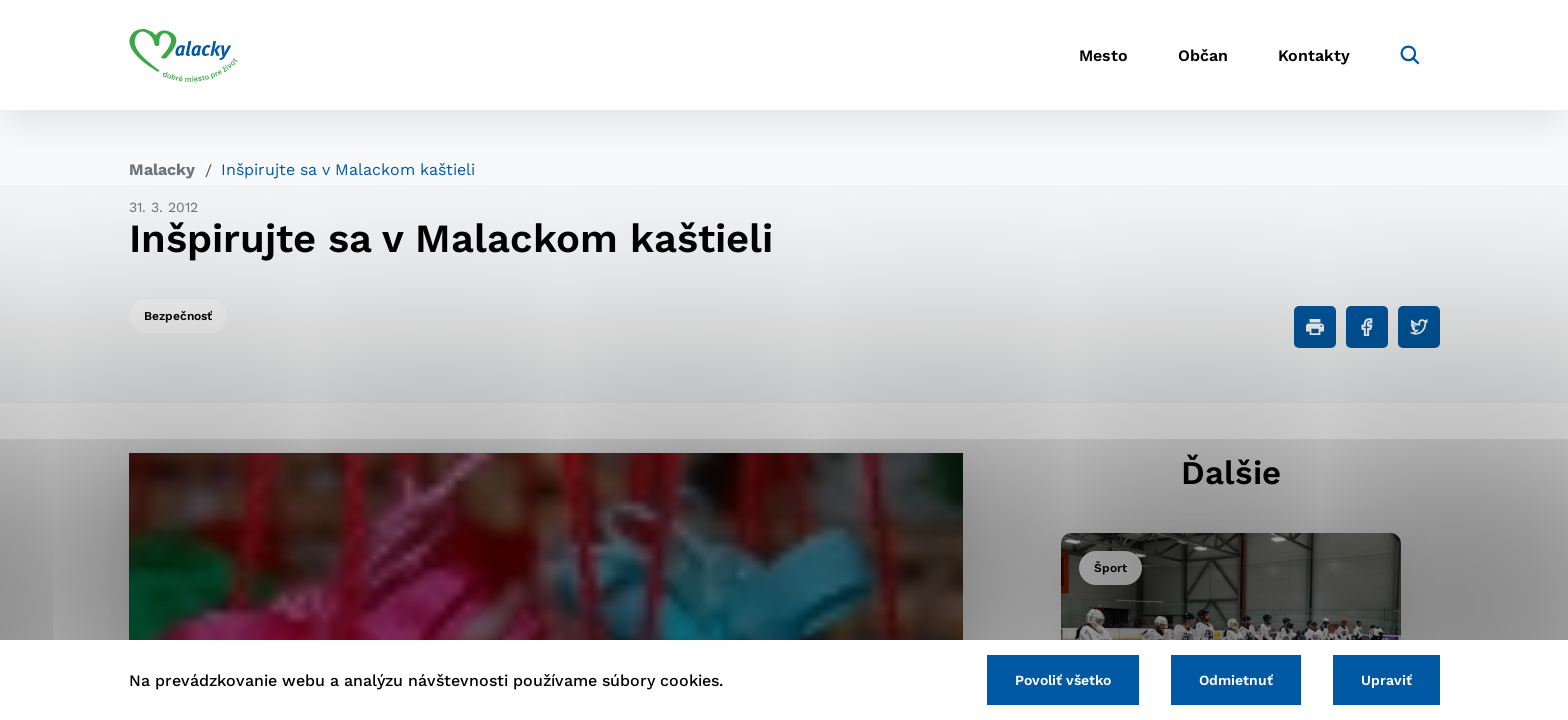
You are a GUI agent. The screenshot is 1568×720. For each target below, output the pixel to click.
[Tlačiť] (1315, 327)
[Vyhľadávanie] (1410, 55)
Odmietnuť (1236, 680)
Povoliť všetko (1063, 680)
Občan (1203, 55)
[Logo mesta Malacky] (183, 55)
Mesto (1103, 55)
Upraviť (1386, 680)
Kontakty (1314, 55)
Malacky (162, 169)
